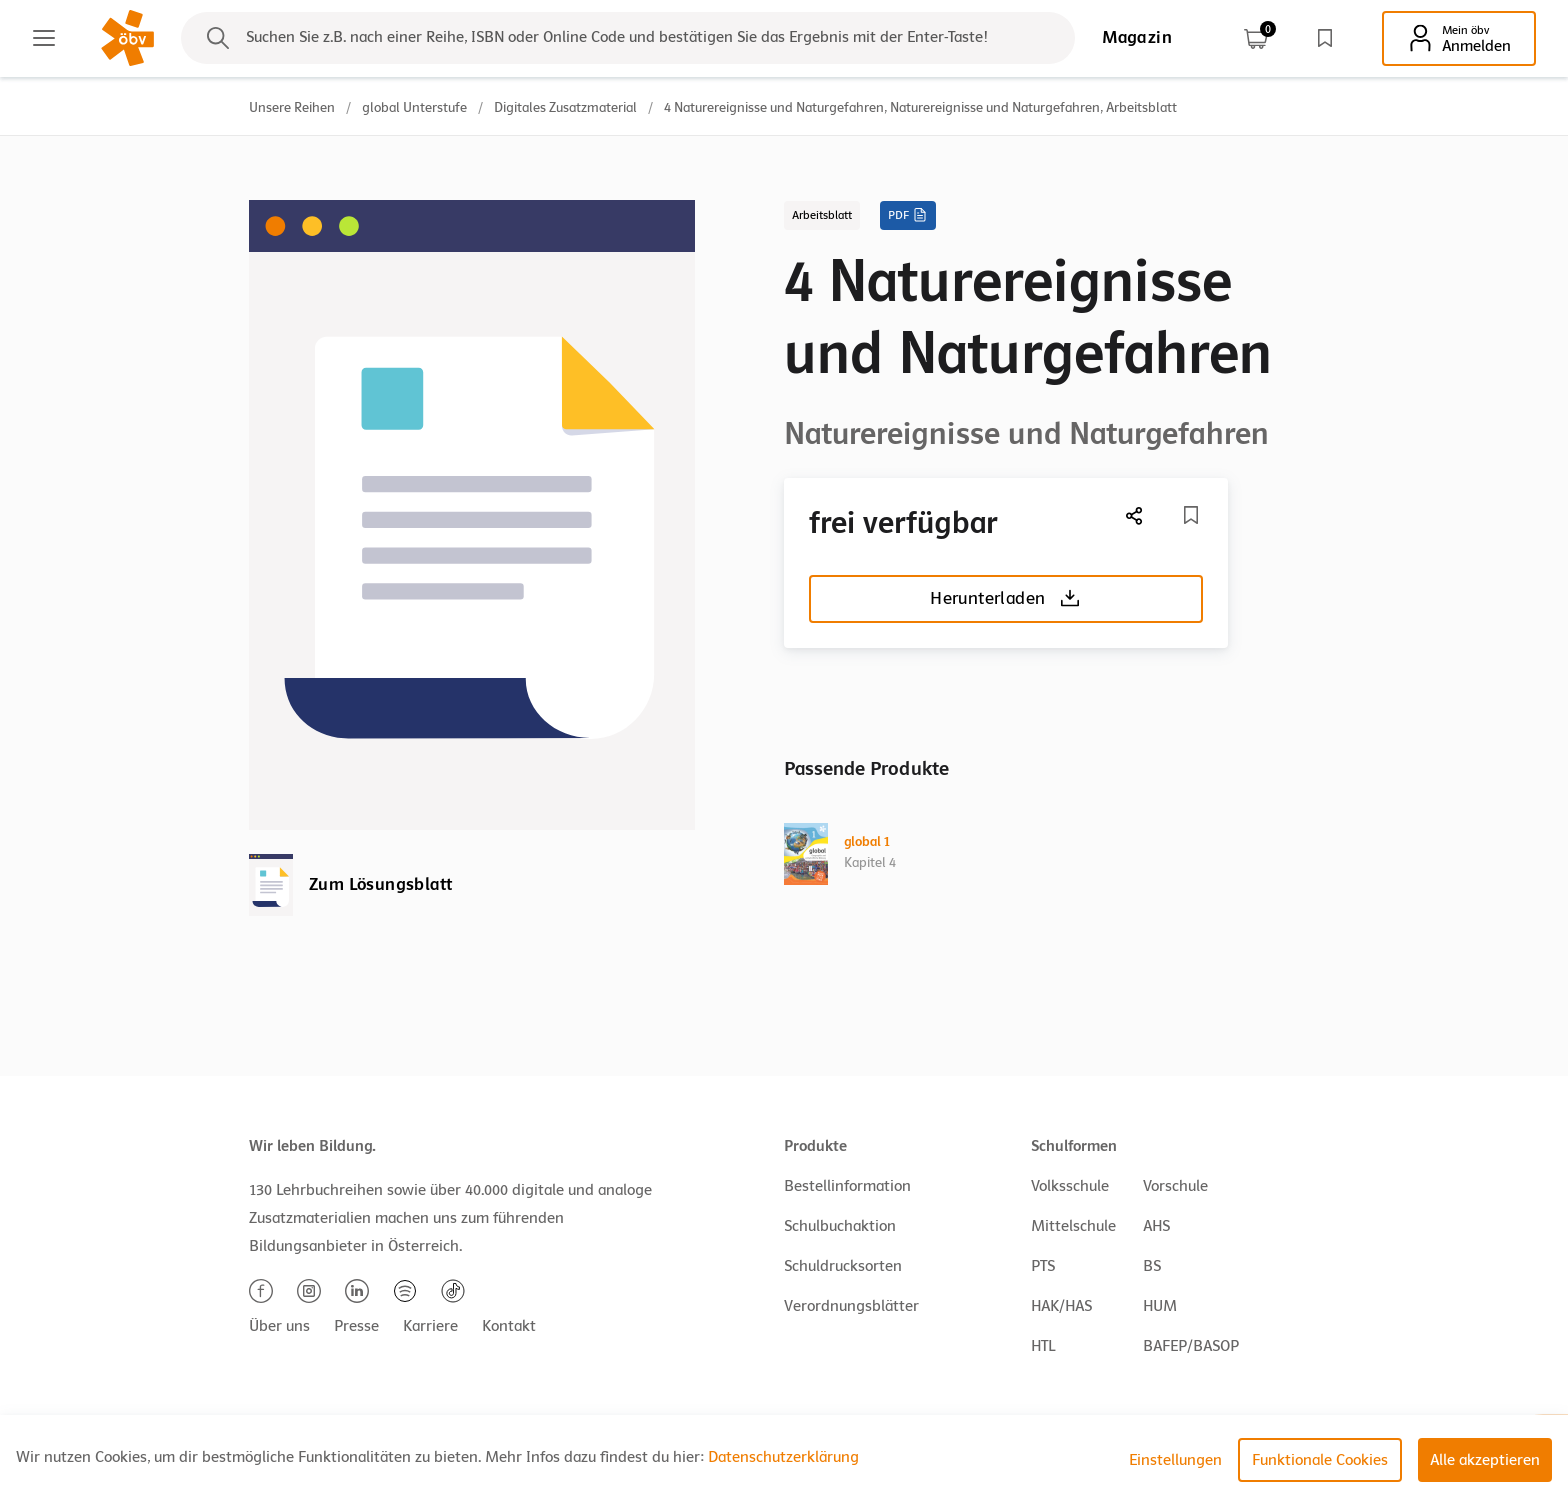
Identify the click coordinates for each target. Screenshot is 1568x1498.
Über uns (279, 1326)
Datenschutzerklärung (783, 1457)
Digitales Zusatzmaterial (565, 107)
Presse (356, 1326)
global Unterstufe (414, 107)
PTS (1043, 1266)
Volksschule (1070, 1186)
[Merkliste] (1191, 515)
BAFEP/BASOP (1191, 1346)
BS (1152, 1266)
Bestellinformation (847, 1186)
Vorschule (1175, 1186)
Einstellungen (1175, 1460)
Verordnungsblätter (851, 1306)
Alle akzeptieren (1485, 1460)
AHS (1156, 1226)
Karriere (430, 1326)
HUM (1160, 1306)
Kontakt (509, 1326)
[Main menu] (44, 38)
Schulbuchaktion (840, 1226)
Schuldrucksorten (843, 1266)
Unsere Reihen (292, 107)
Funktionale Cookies (1320, 1460)
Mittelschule (1073, 1226)
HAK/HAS (1061, 1306)
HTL (1043, 1346)
